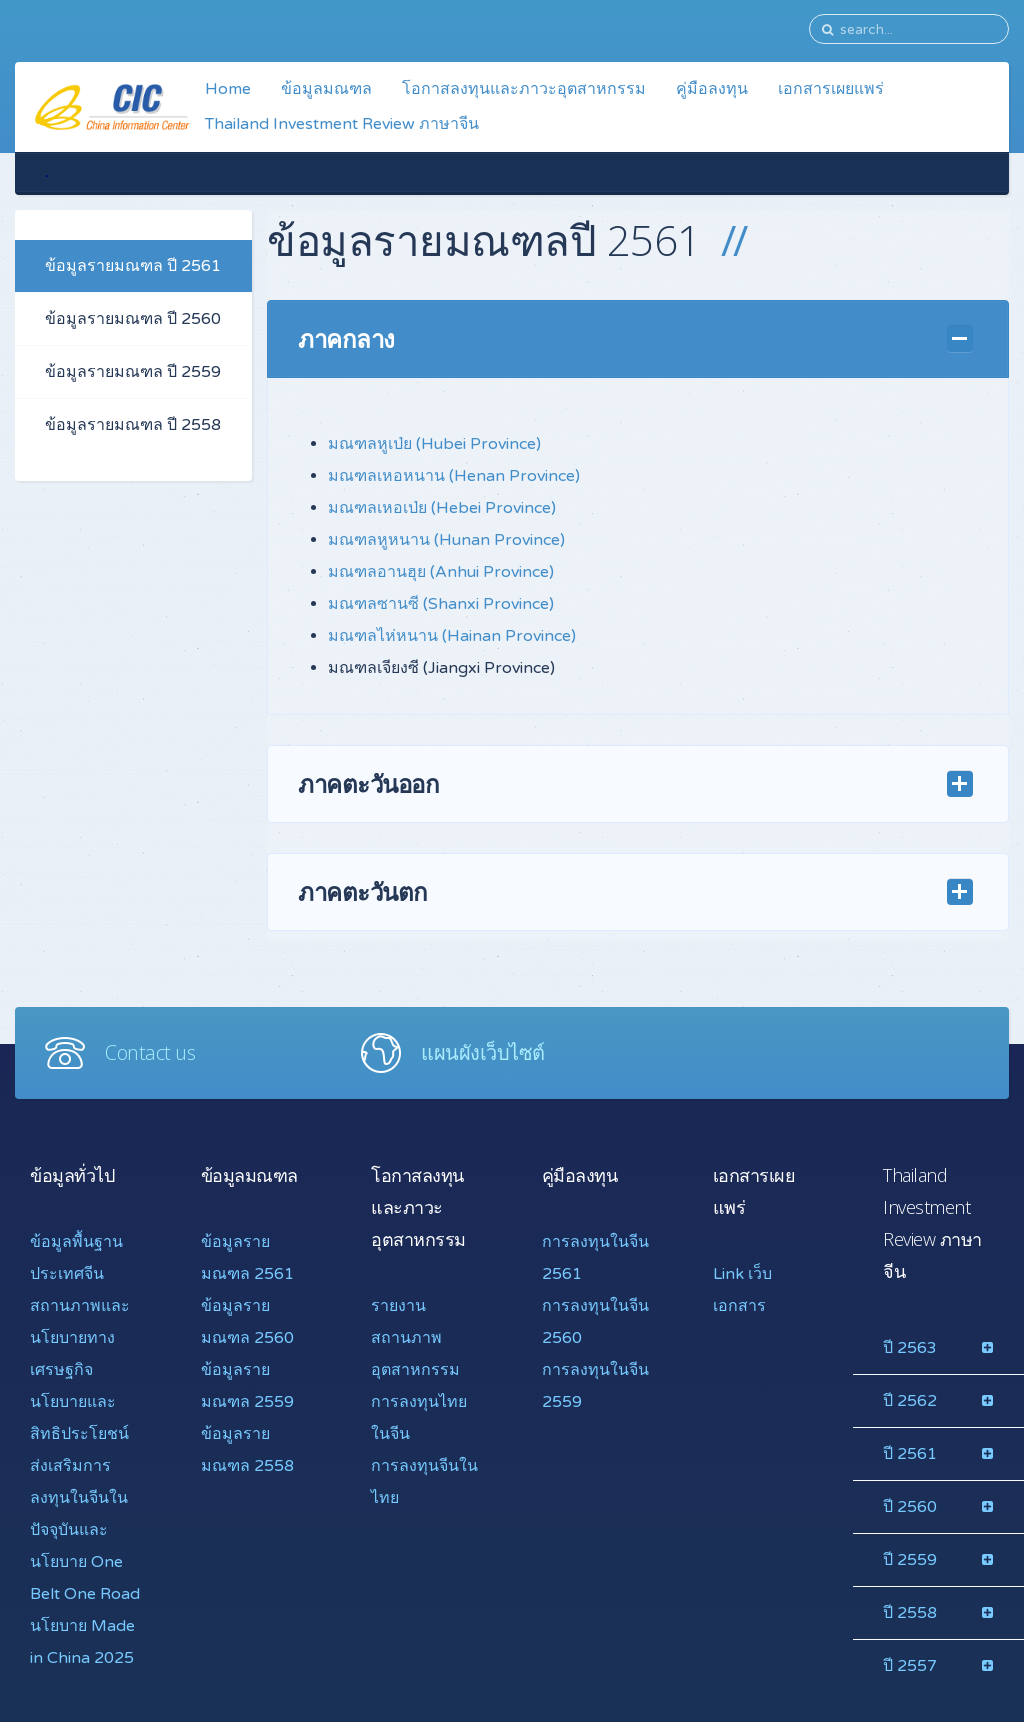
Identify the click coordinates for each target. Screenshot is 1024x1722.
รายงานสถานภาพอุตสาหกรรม (415, 1338)
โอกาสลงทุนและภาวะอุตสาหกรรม (524, 89)
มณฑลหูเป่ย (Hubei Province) (434, 444)
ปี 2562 (910, 1401)
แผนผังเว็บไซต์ (483, 1052)
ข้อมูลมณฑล (326, 89)
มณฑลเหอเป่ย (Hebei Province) (442, 508)
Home (228, 89)
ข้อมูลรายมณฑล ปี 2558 (133, 425)
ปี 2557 (910, 1666)
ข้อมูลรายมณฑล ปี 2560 (133, 319)
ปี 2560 (910, 1507)
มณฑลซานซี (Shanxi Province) (441, 604)
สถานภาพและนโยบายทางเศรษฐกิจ (80, 1338)
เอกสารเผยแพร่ (831, 89)
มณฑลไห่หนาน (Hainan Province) (452, 636)
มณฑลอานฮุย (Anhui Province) (441, 572)
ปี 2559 (910, 1560)
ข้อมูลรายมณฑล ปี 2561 (133, 266)
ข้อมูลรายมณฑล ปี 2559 (133, 372)
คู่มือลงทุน (712, 89)
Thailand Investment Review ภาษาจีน (342, 124)
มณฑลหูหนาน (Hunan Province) (446, 540)
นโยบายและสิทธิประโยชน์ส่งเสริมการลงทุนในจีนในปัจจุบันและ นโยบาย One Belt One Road (85, 1498)
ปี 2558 (910, 1613)
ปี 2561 (910, 1454)
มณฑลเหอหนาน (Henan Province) (454, 476)
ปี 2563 (910, 1348)
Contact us (150, 1052)
